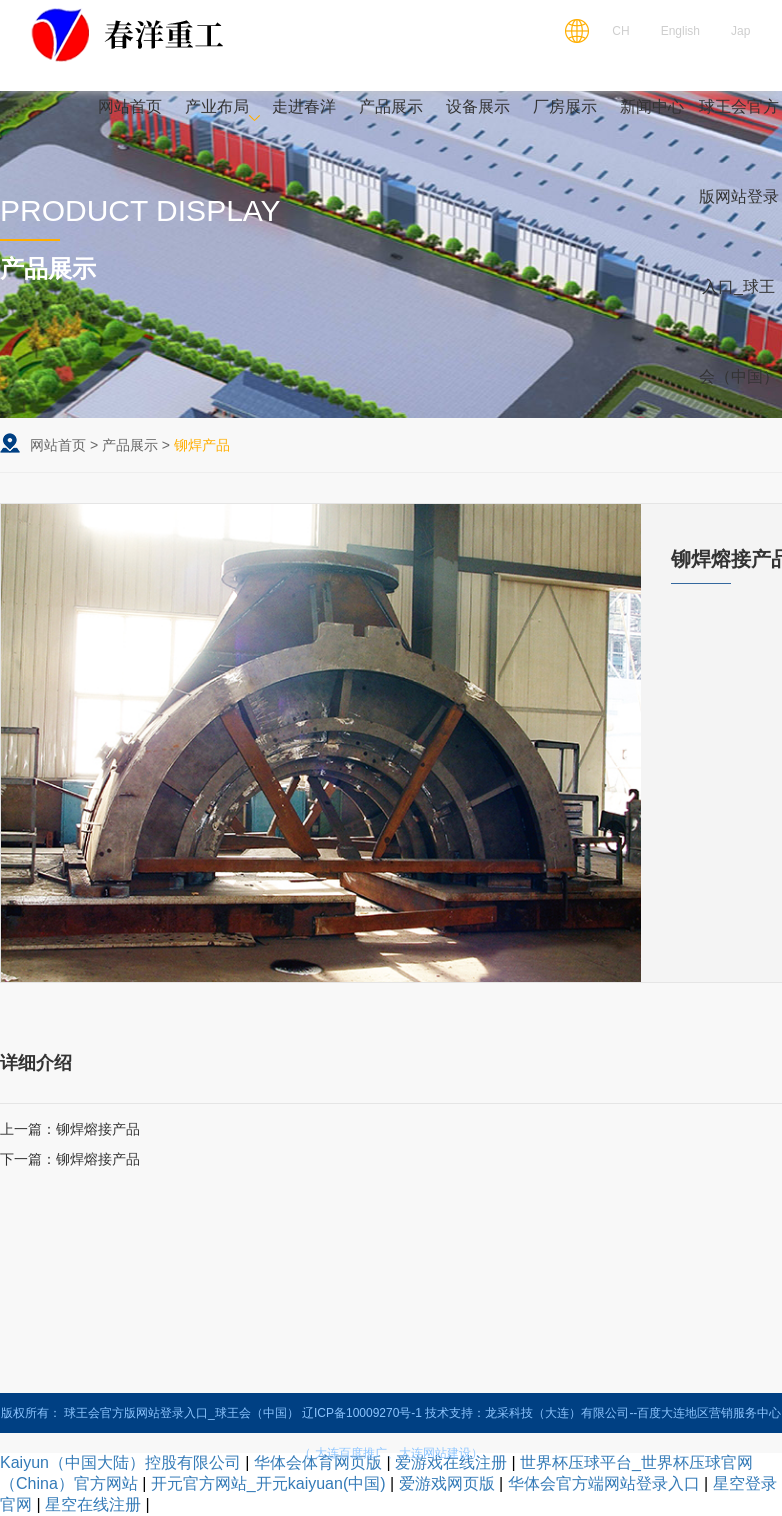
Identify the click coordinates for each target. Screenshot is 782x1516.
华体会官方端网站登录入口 (604, 1483)
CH (620, 31)
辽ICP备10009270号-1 (362, 1413)
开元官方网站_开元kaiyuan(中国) (268, 1483)
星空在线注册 (93, 1504)
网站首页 (58, 445)
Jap (740, 31)
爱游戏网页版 (447, 1483)
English (680, 31)
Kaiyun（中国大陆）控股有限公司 (120, 1462)
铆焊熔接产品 (98, 1129)
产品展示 (130, 445)
